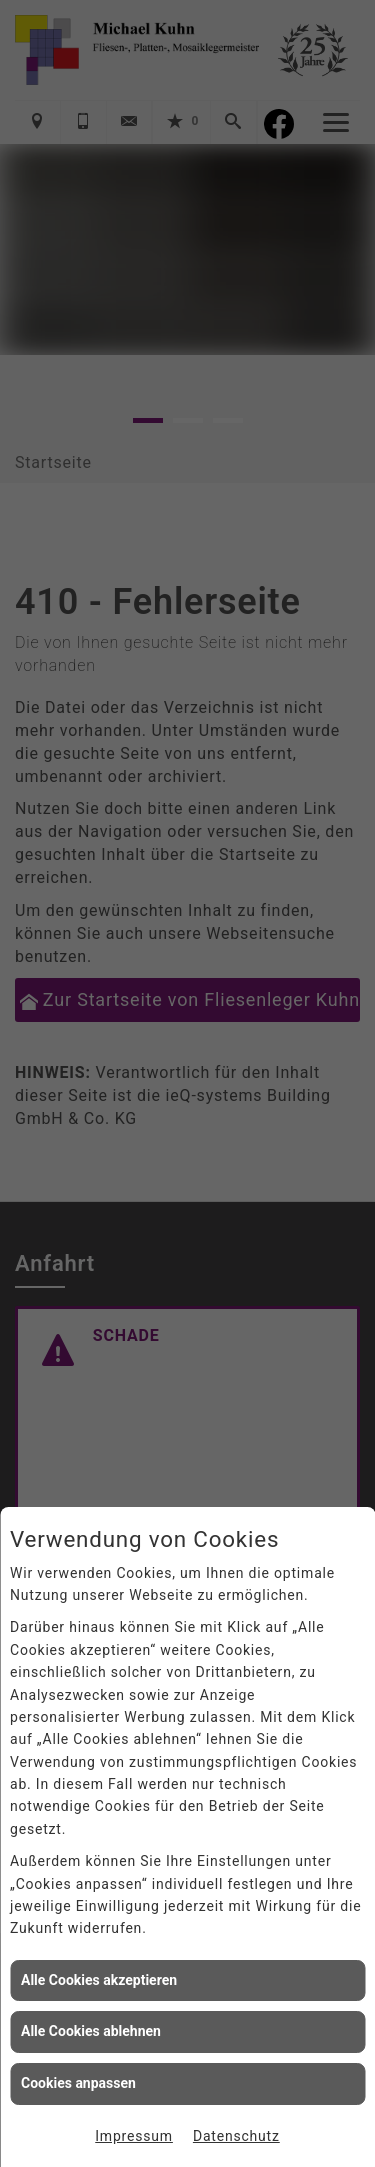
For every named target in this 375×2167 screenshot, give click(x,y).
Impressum (134, 2136)
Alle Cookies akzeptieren (99, 1980)
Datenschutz (236, 2136)
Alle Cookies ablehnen (91, 2031)
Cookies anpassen (78, 2083)
